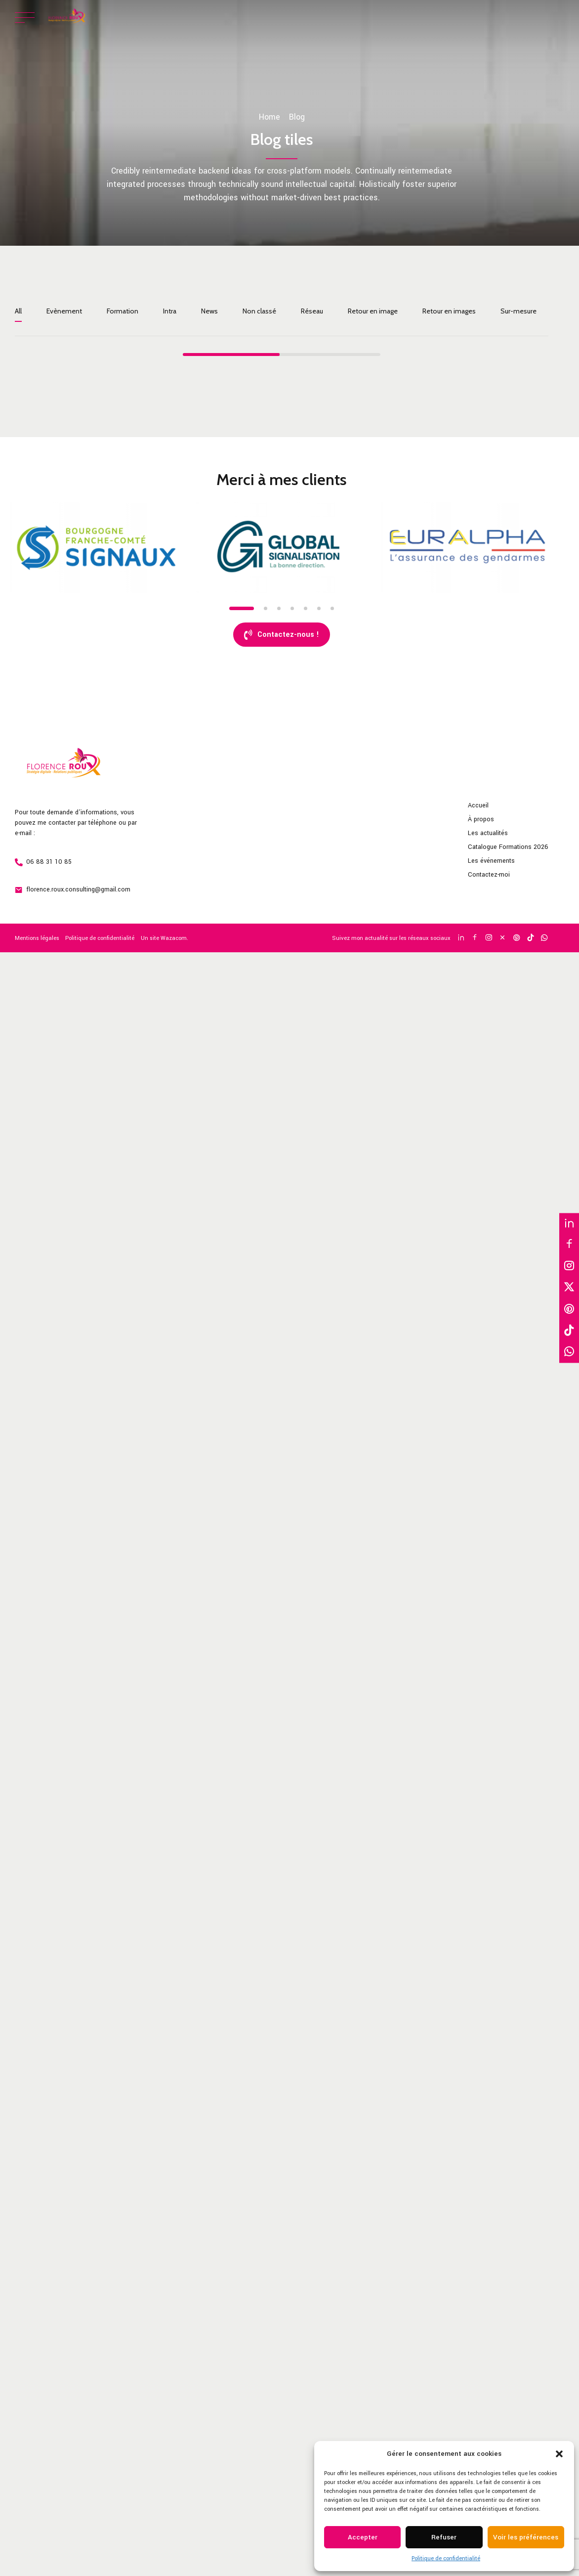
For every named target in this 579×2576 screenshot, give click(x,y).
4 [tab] (292, 608)
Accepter (362, 2537)
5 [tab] (305, 608)
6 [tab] (319, 608)
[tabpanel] (96, 547)
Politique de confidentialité (446, 2558)
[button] (559, 2454)
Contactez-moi (489, 874)
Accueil (478, 805)
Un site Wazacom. (164, 938)
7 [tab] (332, 608)
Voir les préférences (525, 2537)
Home (269, 117)
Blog (297, 117)
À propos (481, 819)
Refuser (443, 2537)
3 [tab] (279, 608)
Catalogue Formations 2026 (508, 847)
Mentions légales (37, 938)
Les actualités (488, 833)
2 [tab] (265, 608)
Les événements (491, 860)
